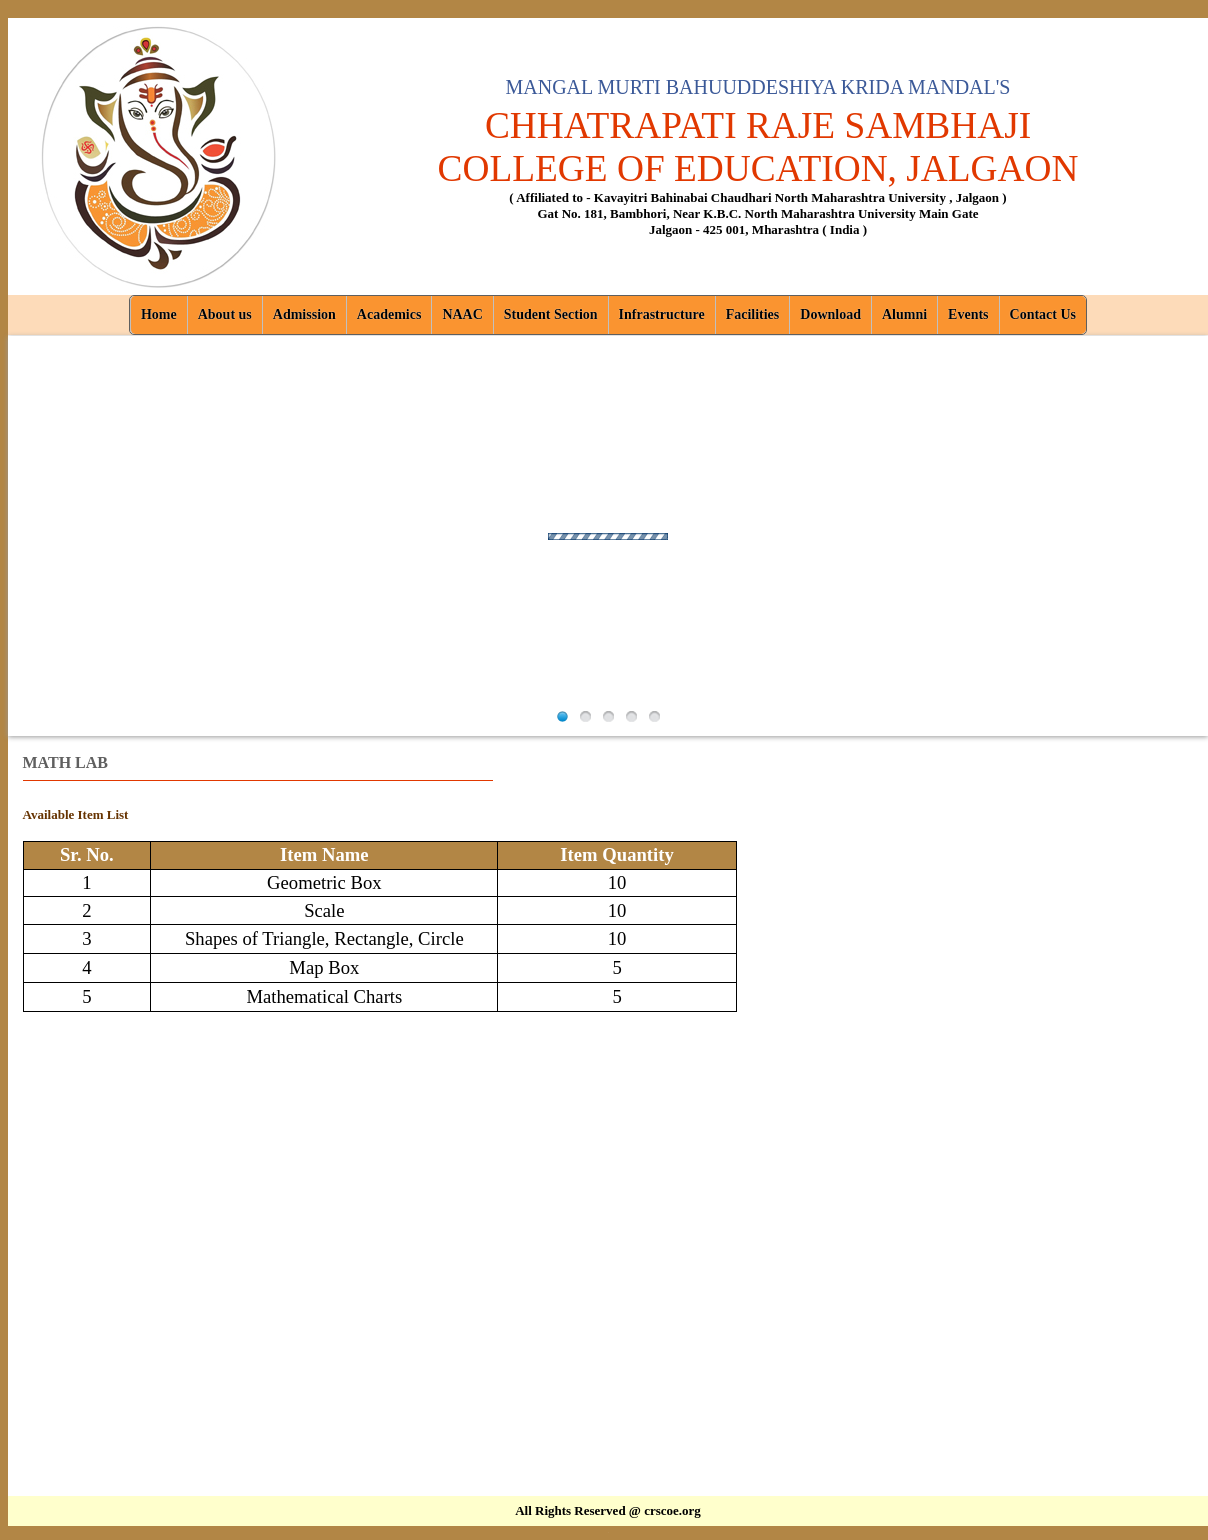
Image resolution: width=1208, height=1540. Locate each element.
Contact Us (1043, 314)
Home (159, 314)
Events (968, 314)
